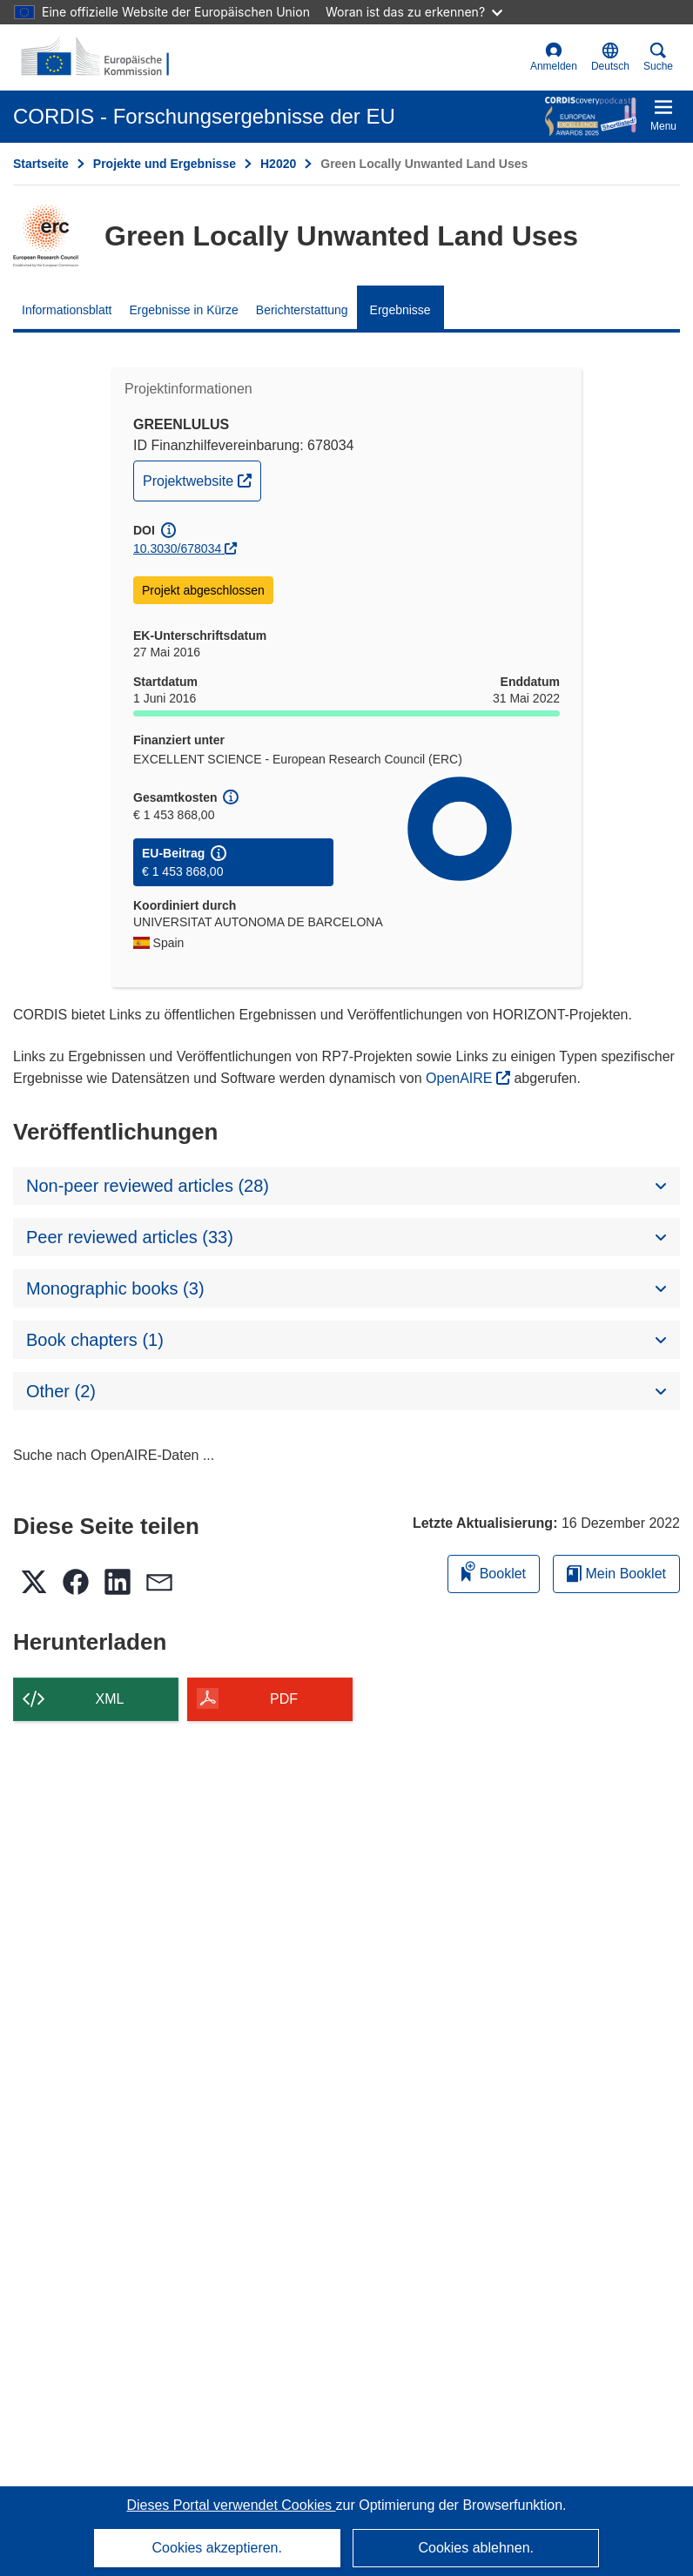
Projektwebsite (201, 478)
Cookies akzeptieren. (217, 2547)
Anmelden (553, 57)
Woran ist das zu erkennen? (414, 11)
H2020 (278, 164)
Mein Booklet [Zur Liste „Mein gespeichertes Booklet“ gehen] (616, 1573)
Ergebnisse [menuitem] (400, 310)
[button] (610, 57)
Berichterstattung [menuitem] (302, 310)
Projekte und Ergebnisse (164, 164)
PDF (284, 1699)
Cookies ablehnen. (476, 2547)
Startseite (41, 164)
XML (110, 1699)
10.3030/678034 (177, 548)
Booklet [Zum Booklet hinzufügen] (493, 1571)
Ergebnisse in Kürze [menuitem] (184, 310)
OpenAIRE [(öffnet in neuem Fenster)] (461, 1078)
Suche (658, 57)
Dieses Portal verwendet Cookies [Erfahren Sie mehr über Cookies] (230, 2505)
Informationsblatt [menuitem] (67, 310)
